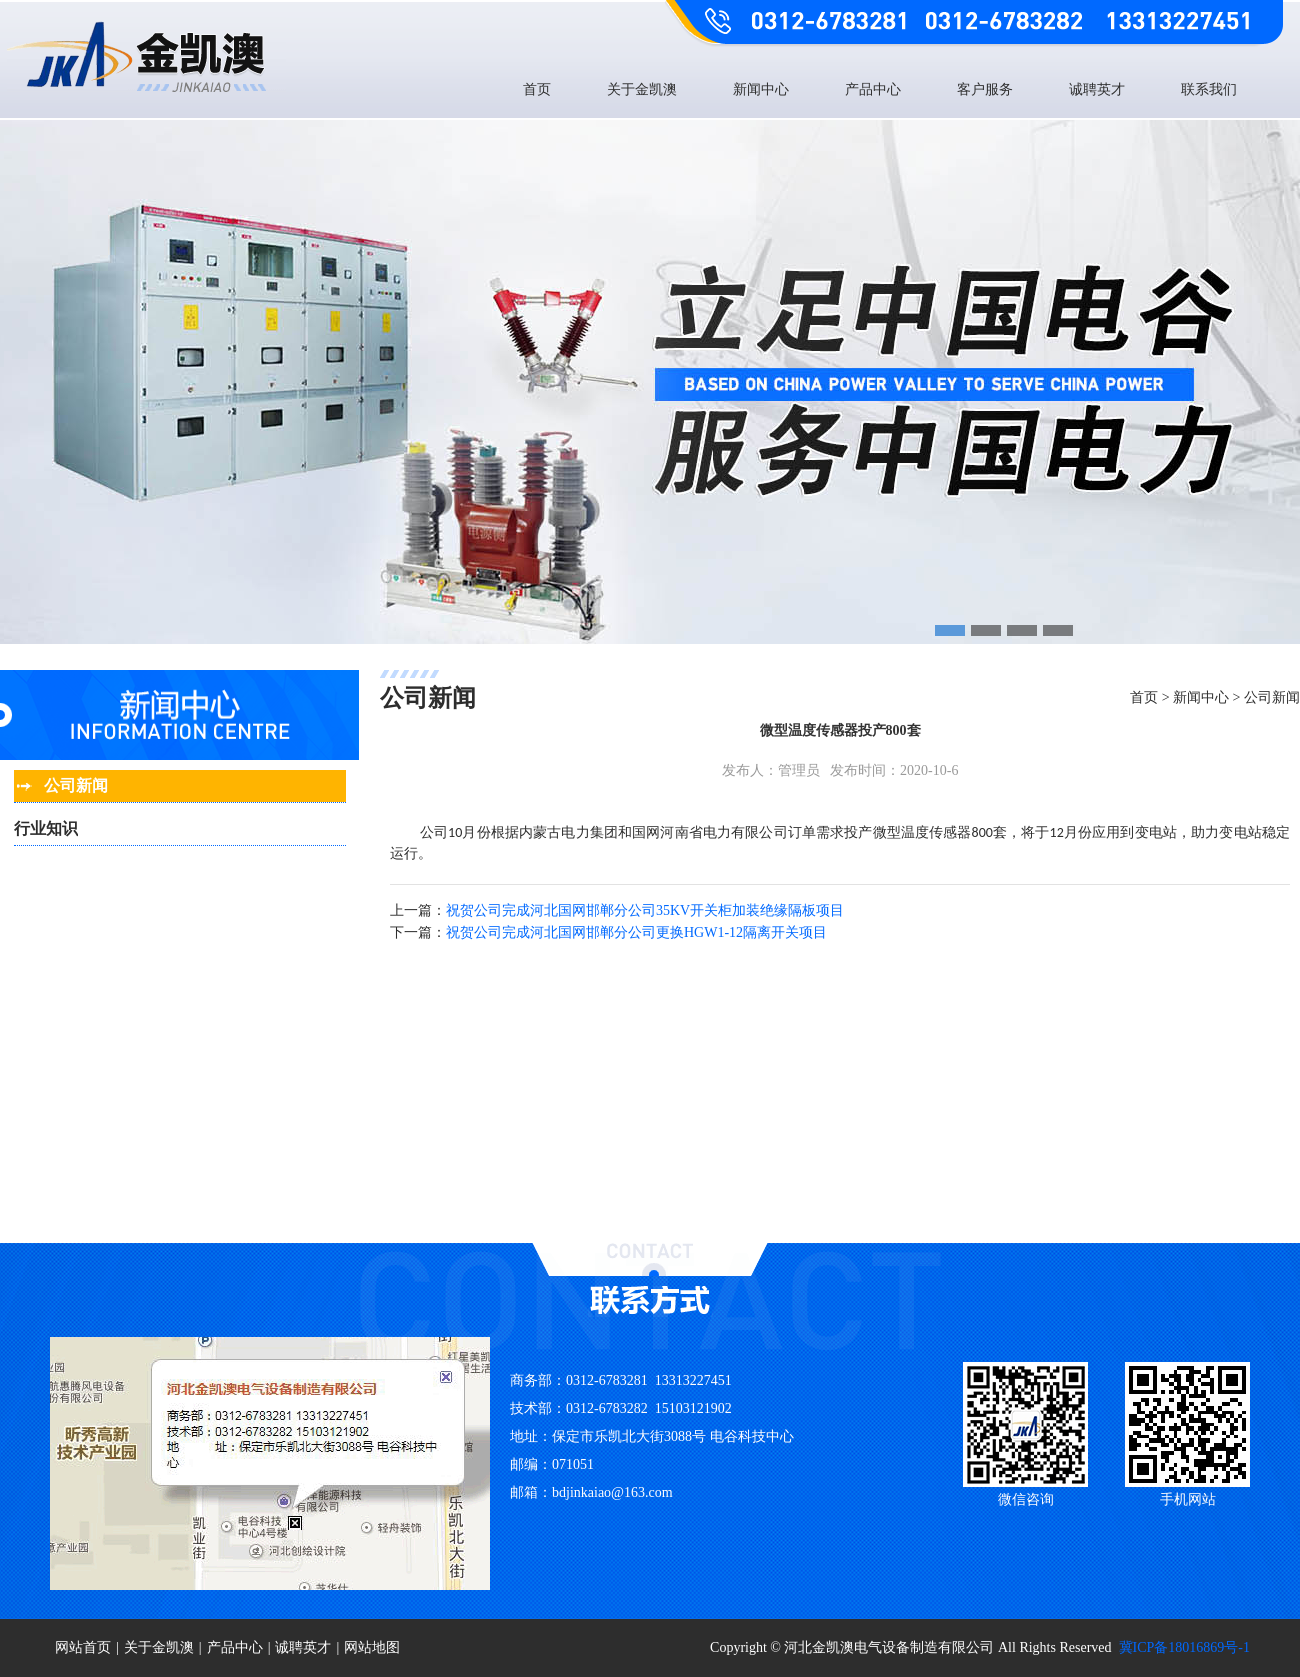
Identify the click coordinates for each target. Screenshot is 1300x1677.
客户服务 (985, 89)
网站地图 (372, 1647)
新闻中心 (761, 89)
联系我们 (1209, 89)
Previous (19, 422)
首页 (537, 89)
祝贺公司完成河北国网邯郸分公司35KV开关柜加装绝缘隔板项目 (645, 910)
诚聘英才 (1097, 89)
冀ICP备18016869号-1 (1184, 1647)
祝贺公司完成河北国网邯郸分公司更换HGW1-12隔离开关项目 (636, 932)
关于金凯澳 (642, 89)
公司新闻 (1272, 697)
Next (1281, 422)
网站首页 (83, 1647)
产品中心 (873, 89)
